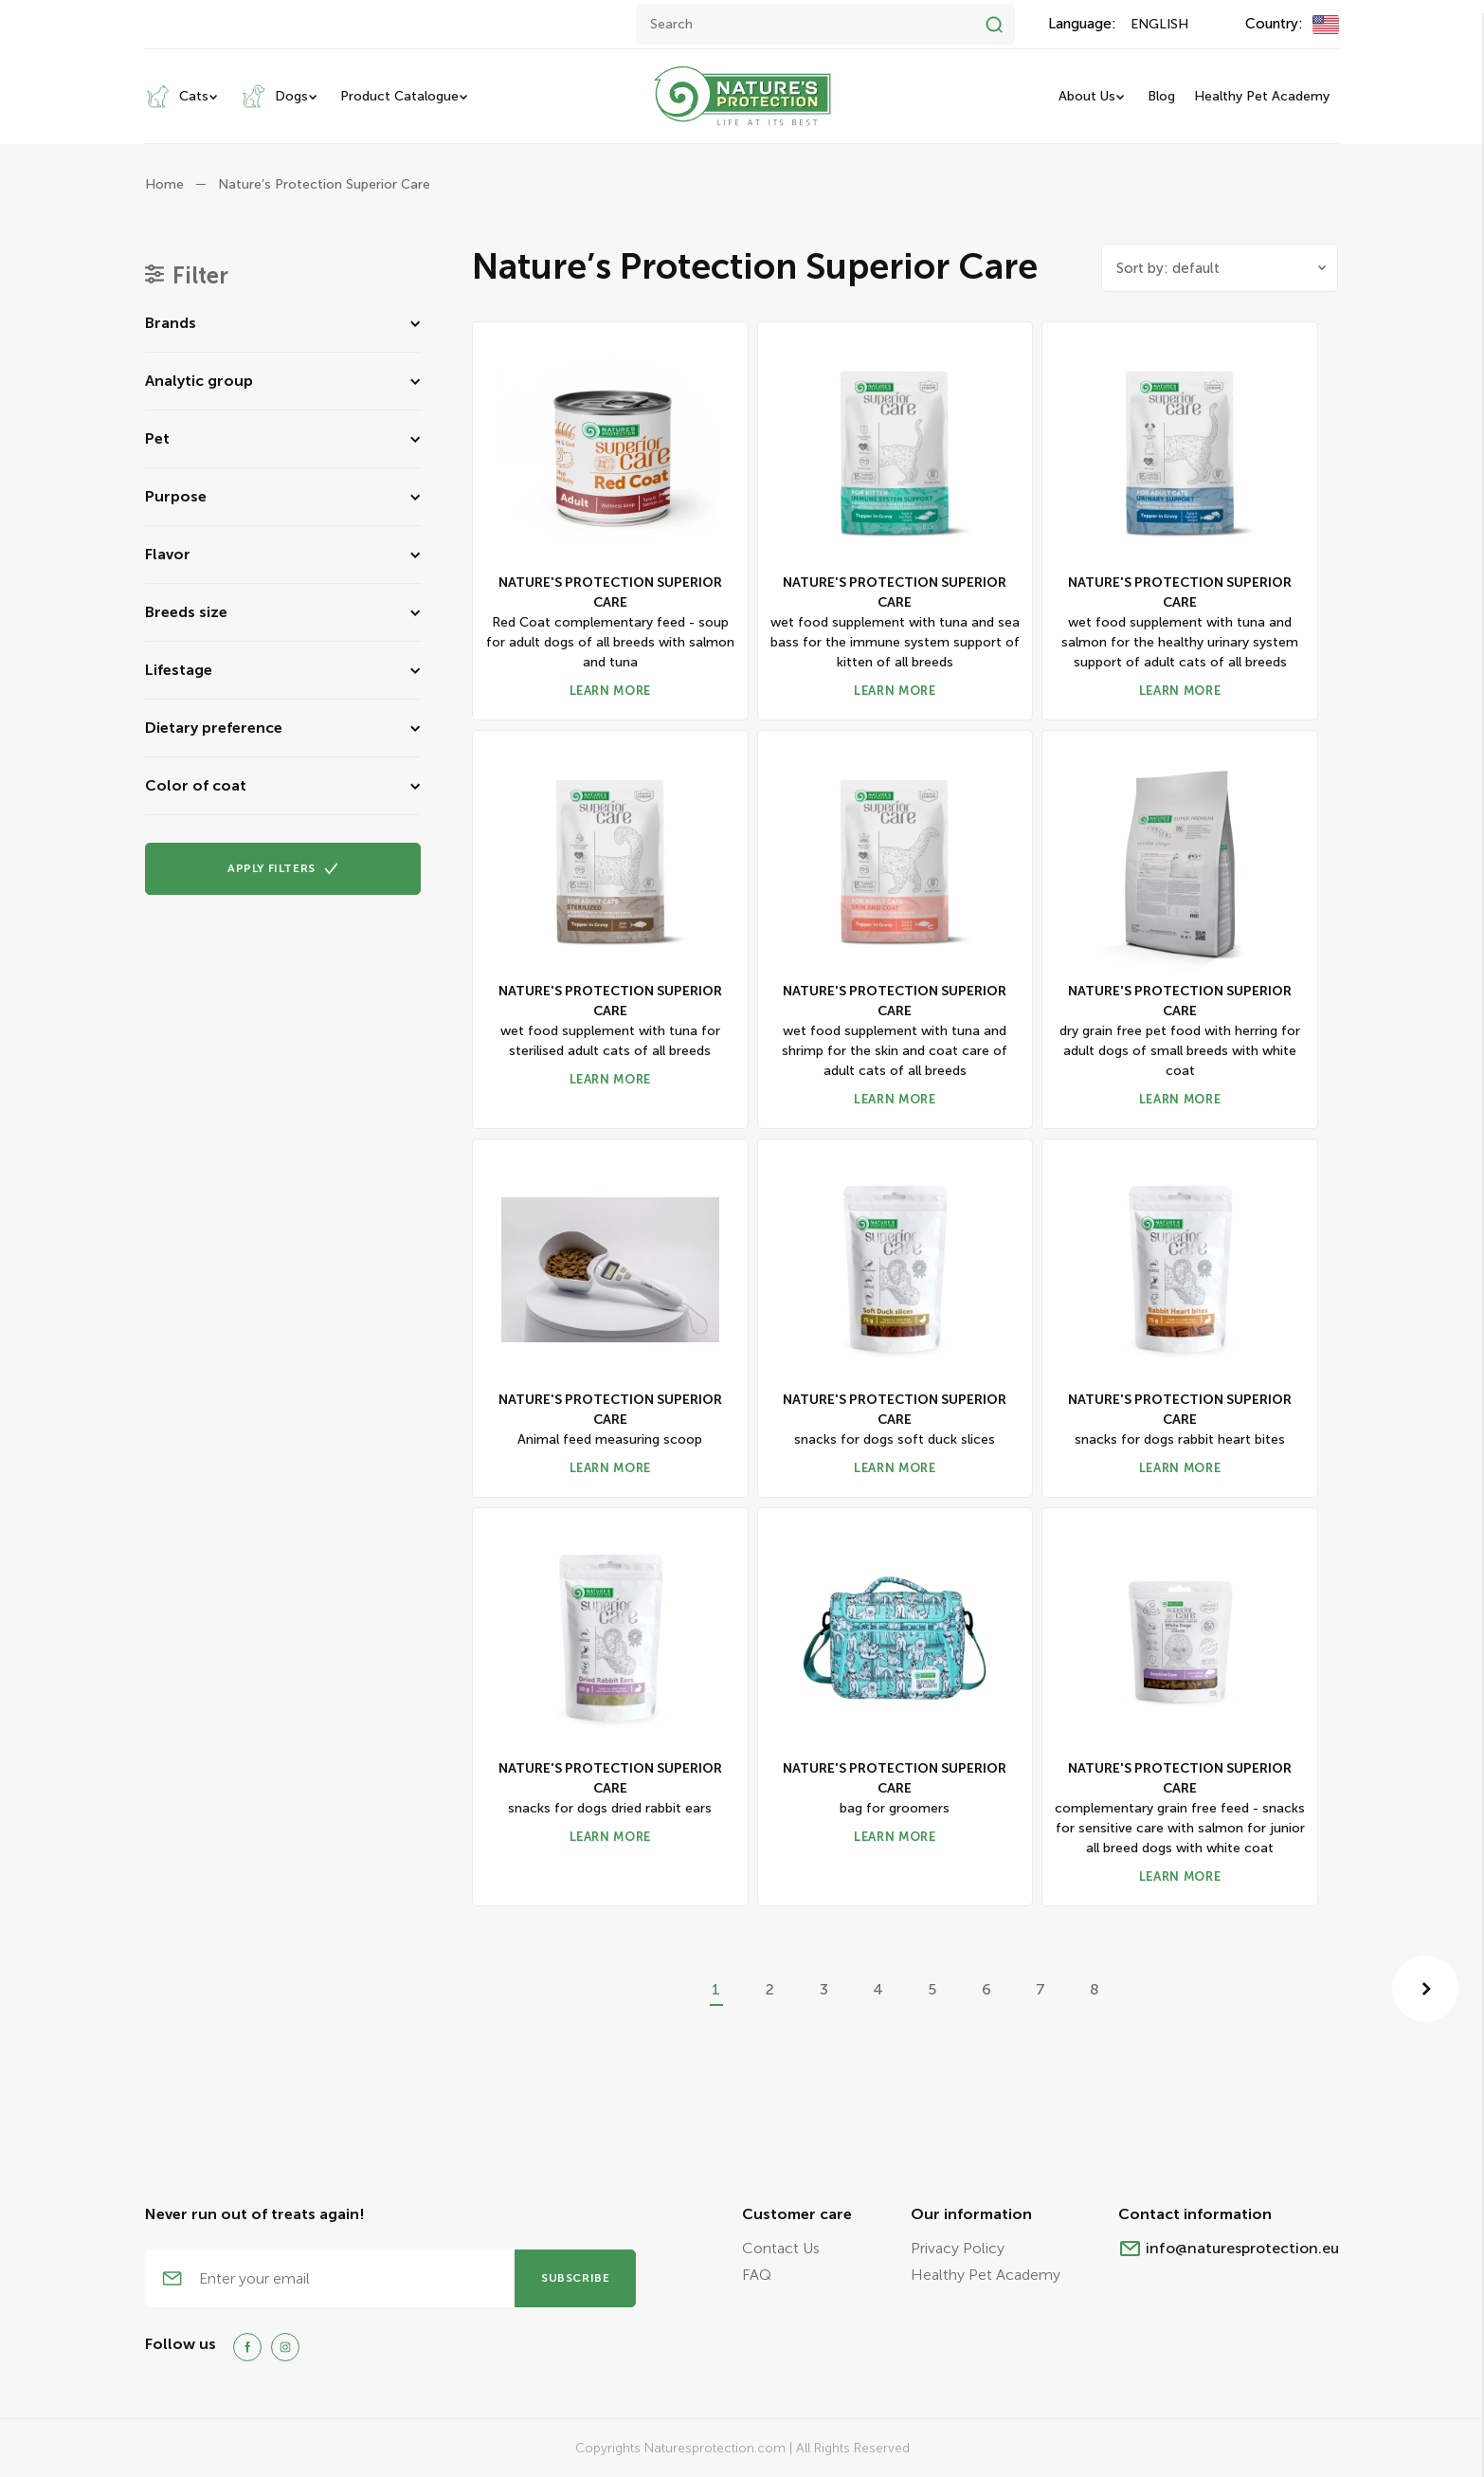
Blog (1161, 96)
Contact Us (781, 2248)
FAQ (756, 2275)
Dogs (274, 96)
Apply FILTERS (282, 868)
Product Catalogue (399, 96)
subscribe (575, 2278)
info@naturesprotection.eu (1242, 2248)
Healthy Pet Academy (1262, 96)
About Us (1087, 96)
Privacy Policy (957, 2248)
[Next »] (1425, 1989)
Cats (176, 96)
